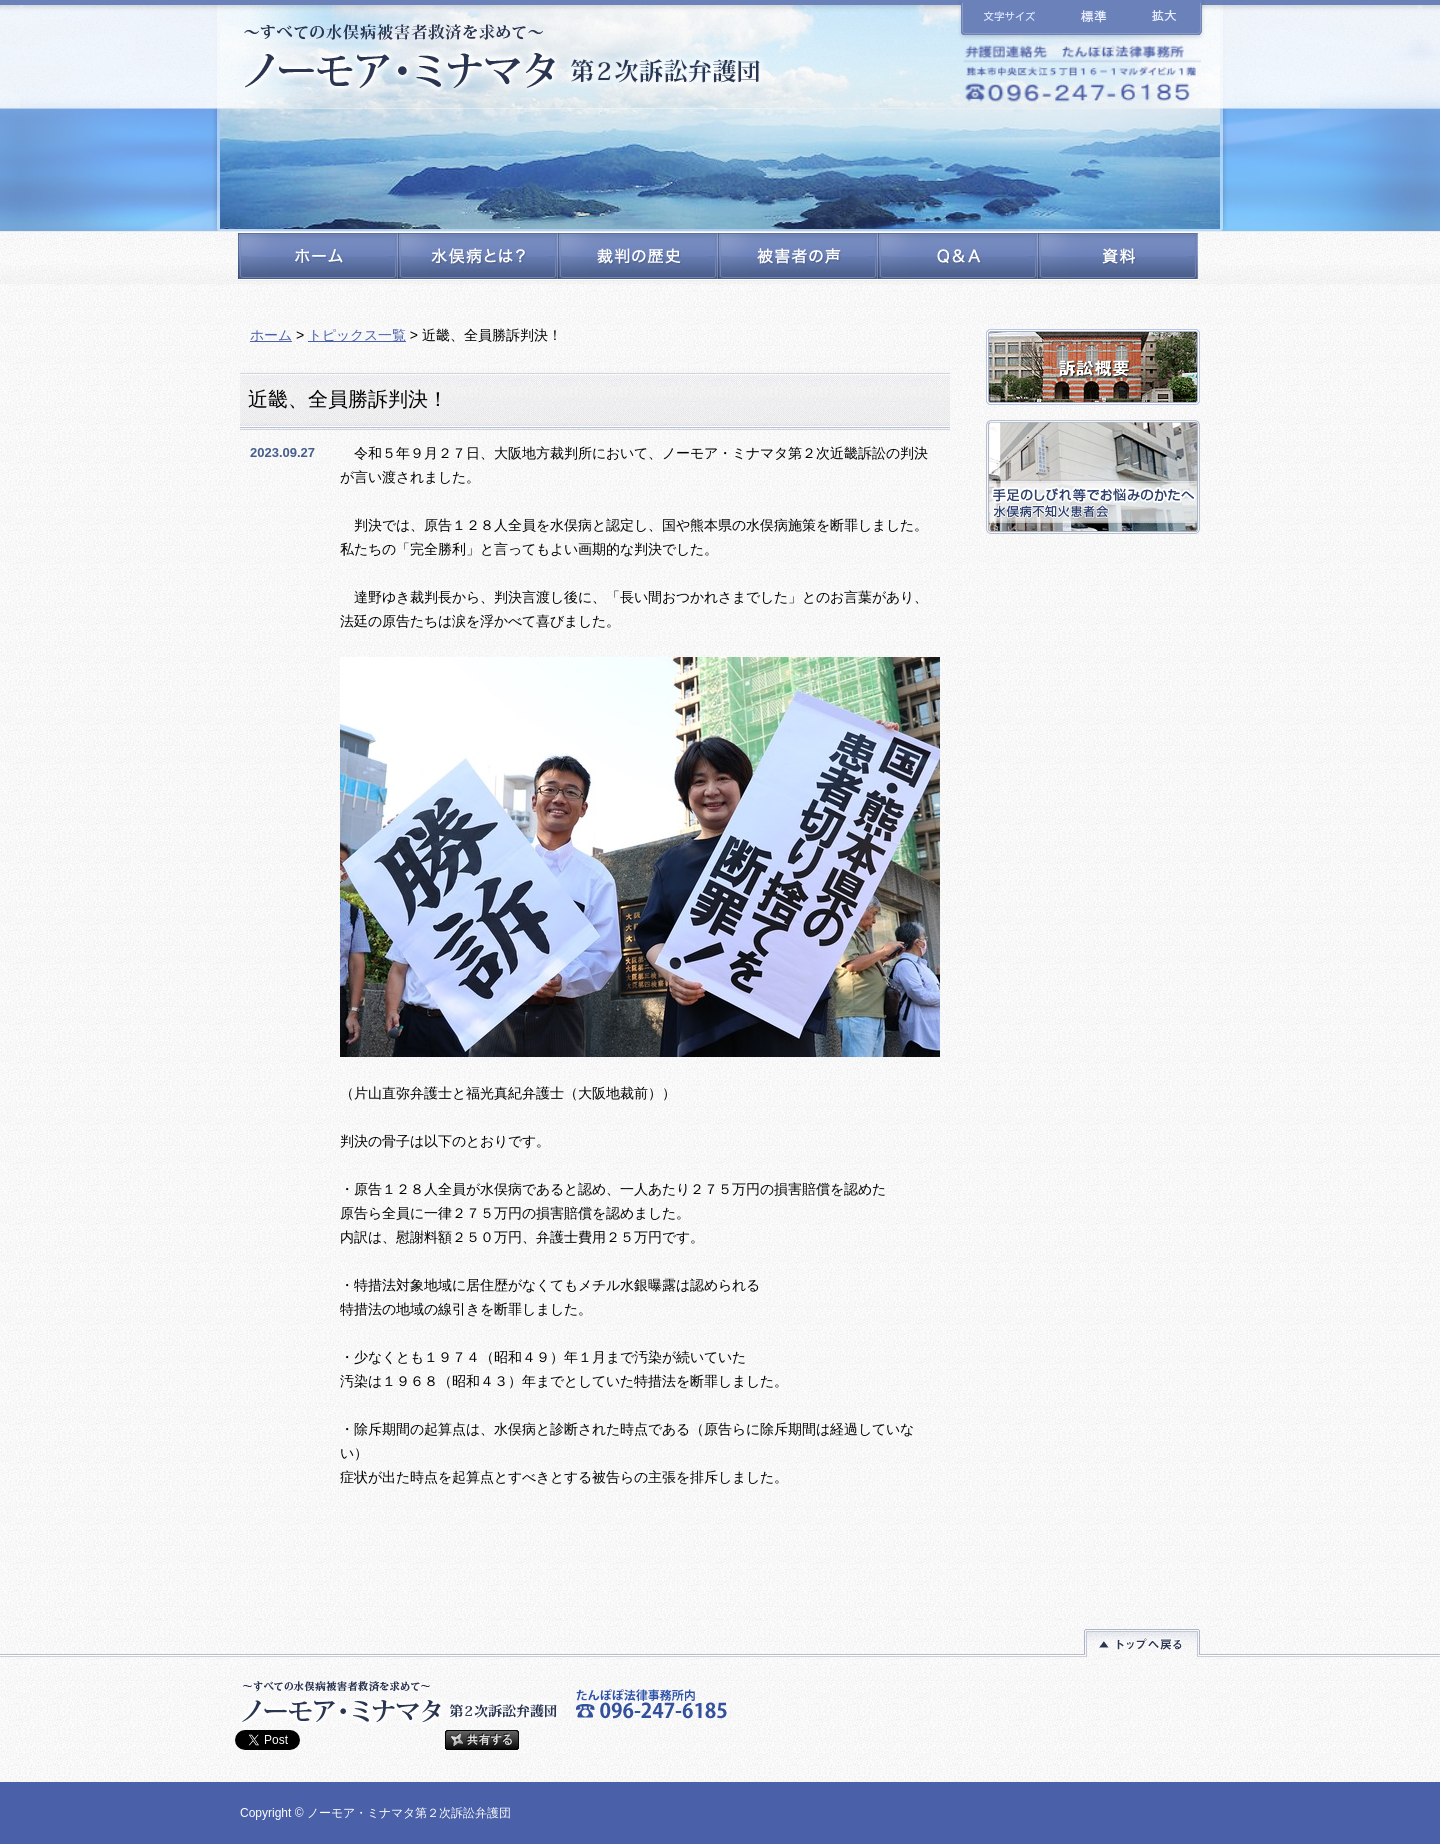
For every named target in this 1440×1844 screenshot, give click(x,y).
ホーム (271, 335)
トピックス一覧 (357, 335)
